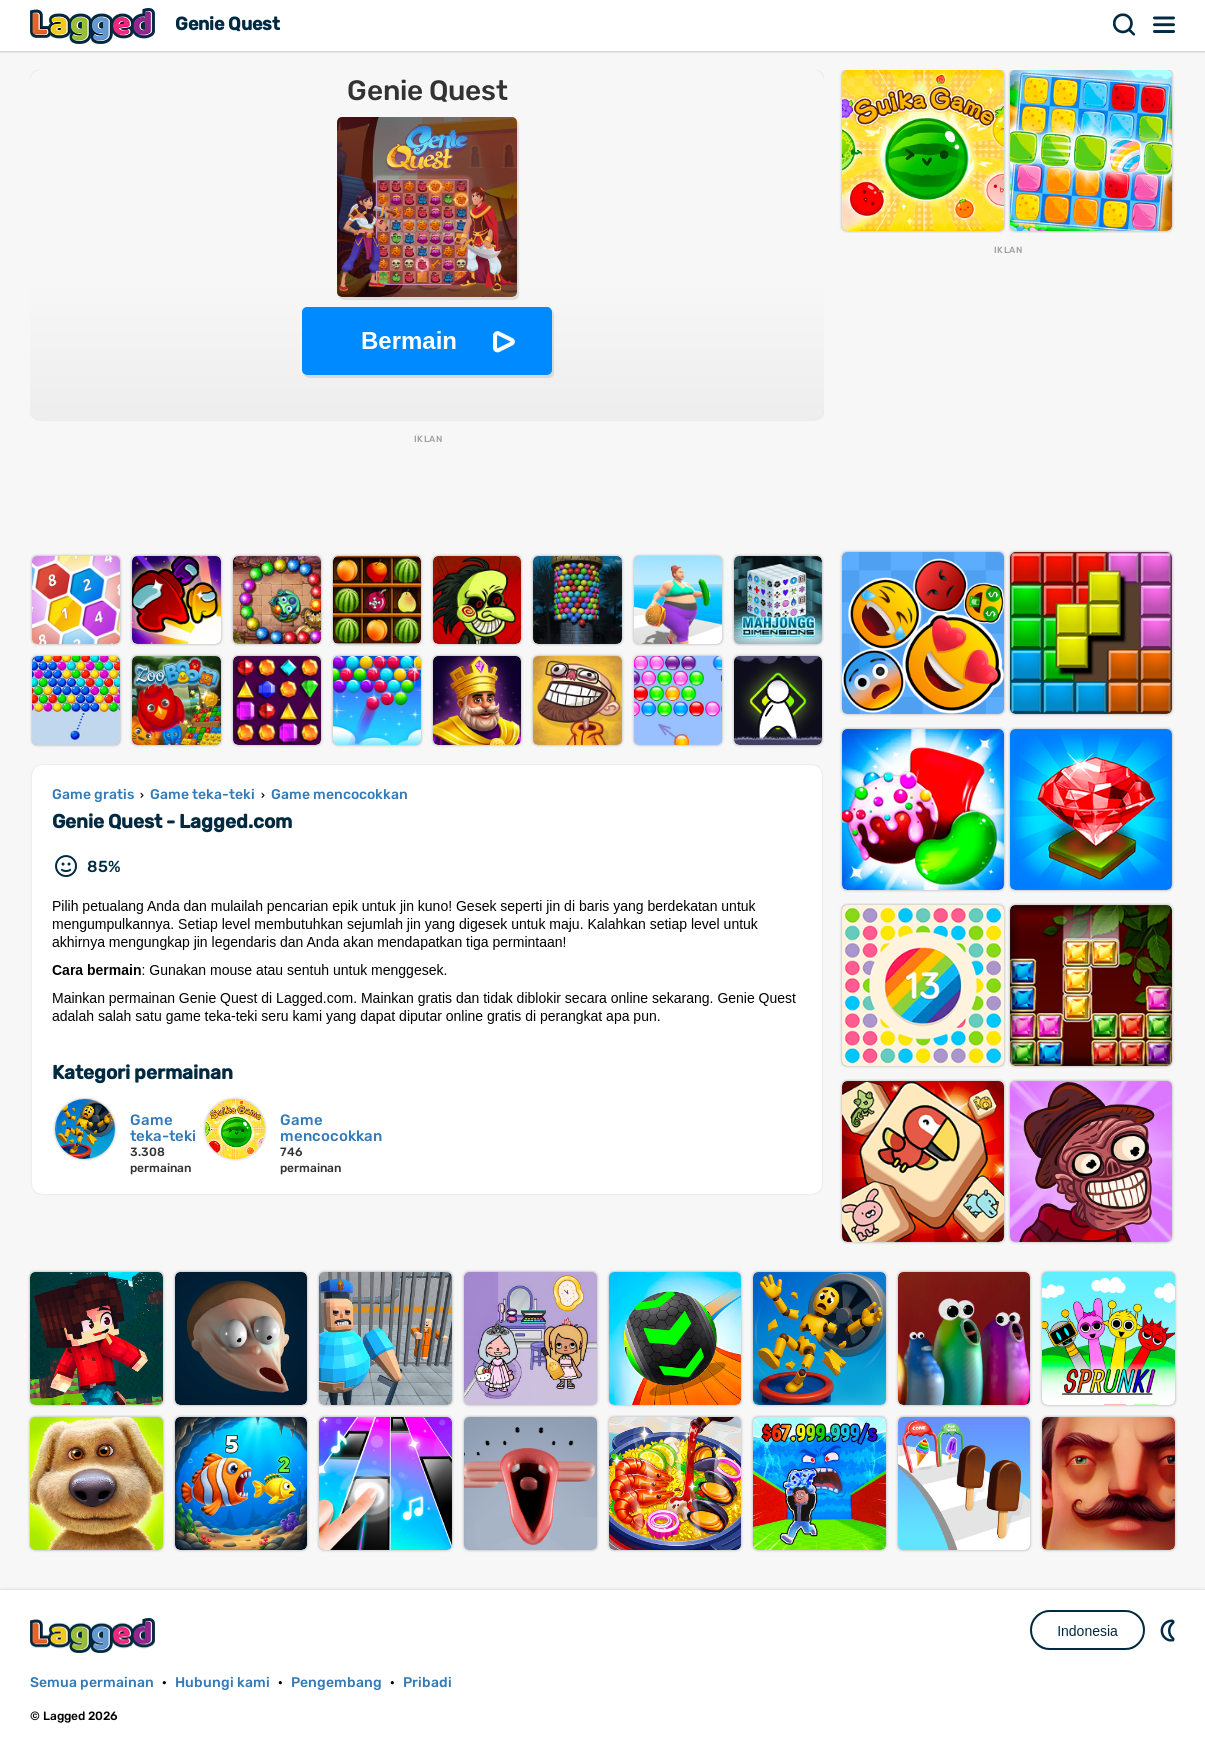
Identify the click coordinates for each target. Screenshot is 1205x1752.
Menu (1165, 25)
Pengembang (336, 1682)
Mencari (1125, 25)
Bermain (409, 340)
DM (1170, 1630)
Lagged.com (95, 1635)
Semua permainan (92, 1682)
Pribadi (427, 1682)
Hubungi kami (222, 1682)
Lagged (95, 25)
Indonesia (1087, 1631)
